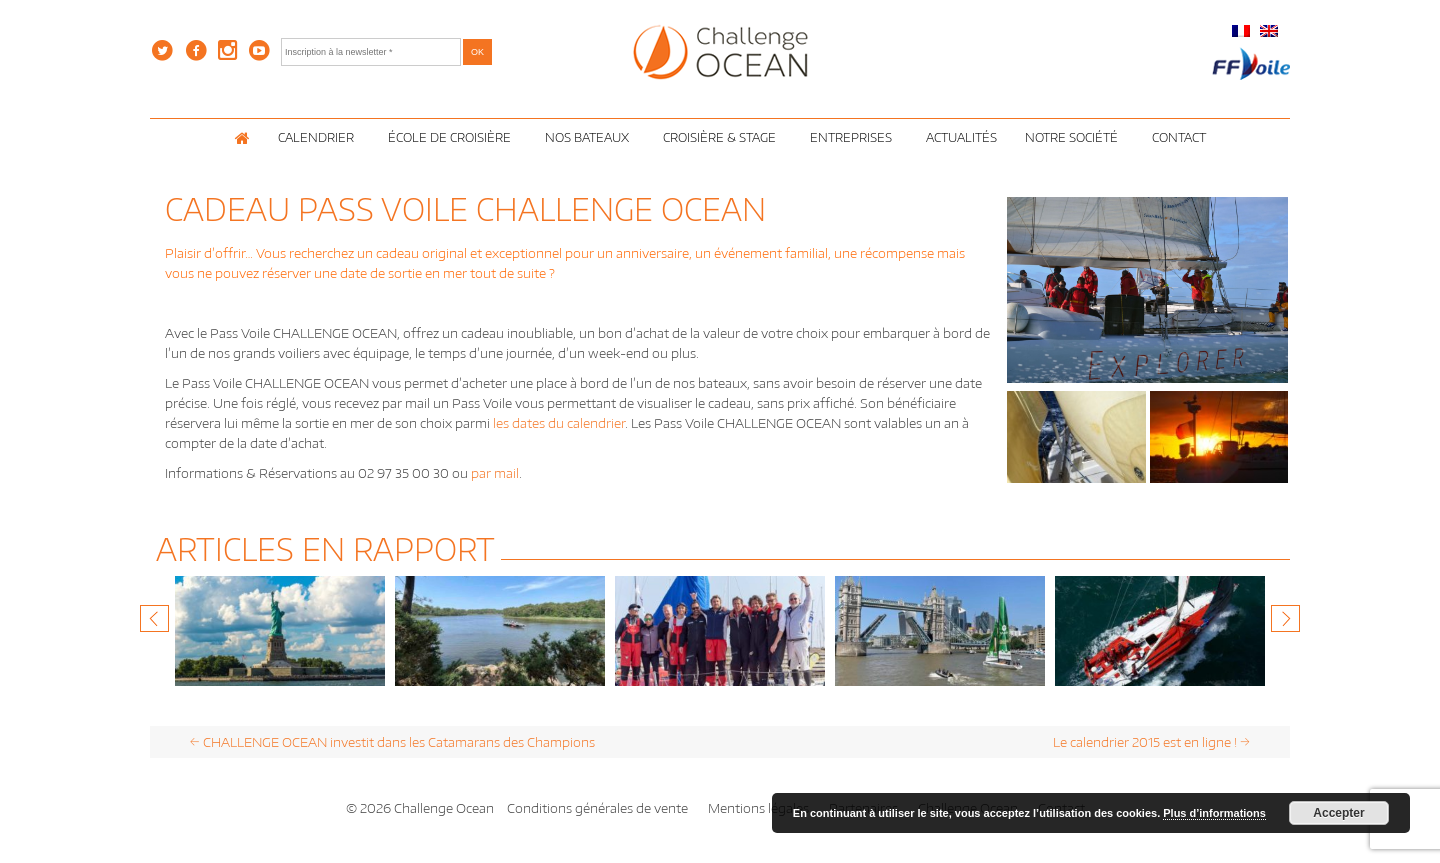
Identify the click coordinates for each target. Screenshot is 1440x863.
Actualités (961, 137)
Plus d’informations (1214, 813)
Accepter (1338, 813)
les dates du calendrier (559, 423)
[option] (280, 631)
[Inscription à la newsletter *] (371, 52)
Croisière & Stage (722, 137)
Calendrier (319, 137)
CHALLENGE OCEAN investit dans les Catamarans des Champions (392, 742)
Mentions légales (758, 808)
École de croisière (452, 137)
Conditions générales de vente (597, 808)
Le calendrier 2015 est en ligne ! (1151, 742)
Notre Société (1074, 137)
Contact (1179, 137)
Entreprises (854, 137)
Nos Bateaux (590, 137)
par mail (495, 473)
